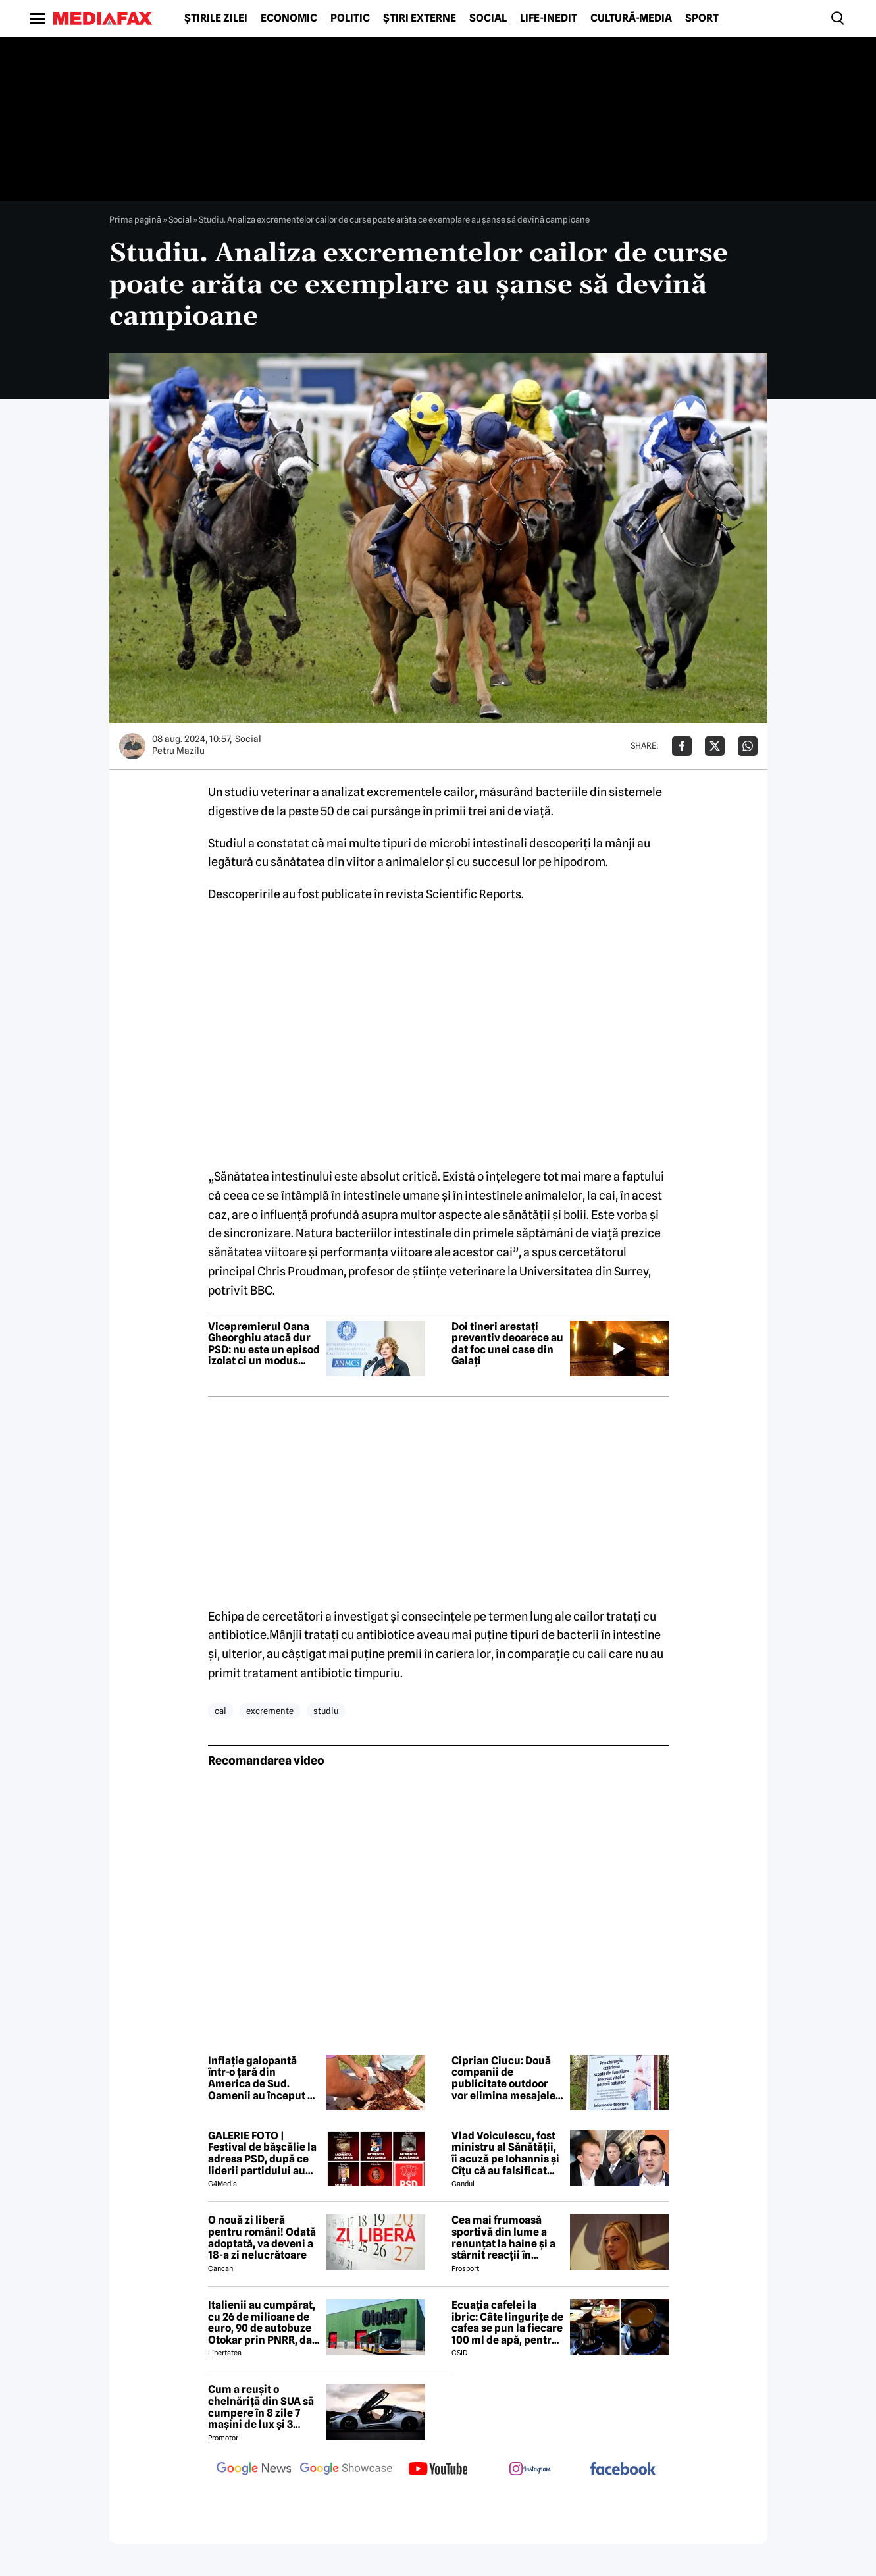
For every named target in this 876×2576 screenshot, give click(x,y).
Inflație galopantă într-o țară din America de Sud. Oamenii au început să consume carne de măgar (263, 2078)
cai (220, 1710)
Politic (350, 18)
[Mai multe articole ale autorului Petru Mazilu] (132, 746)
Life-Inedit (548, 18)
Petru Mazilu (178, 750)
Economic (289, 18)
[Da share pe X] (715, 746)
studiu (325, 1710)
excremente (270, 1710)
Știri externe (419, 18)
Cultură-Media (631, 18)
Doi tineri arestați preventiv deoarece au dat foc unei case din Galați (507, 1344)
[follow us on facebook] (623, 2469)
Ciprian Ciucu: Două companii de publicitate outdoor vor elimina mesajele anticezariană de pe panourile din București (503, 2078)
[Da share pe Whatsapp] (748, 746)
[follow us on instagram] (530, 2470)
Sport (702, 18)
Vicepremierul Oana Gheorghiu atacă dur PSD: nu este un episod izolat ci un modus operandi (264, 1344)
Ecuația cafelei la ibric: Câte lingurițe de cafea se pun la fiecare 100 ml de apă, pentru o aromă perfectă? (507, 2322)
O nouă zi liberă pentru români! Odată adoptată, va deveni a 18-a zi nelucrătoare (262, 2237)
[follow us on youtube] (438, 2470)
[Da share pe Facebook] (682, 746)
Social (488, 18)
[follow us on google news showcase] (346, 2470)
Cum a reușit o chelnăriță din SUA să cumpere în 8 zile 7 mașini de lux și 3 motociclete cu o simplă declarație (261, 2407)
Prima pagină (135, 219)
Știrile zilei (215, 18)
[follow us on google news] (254, 2470)
